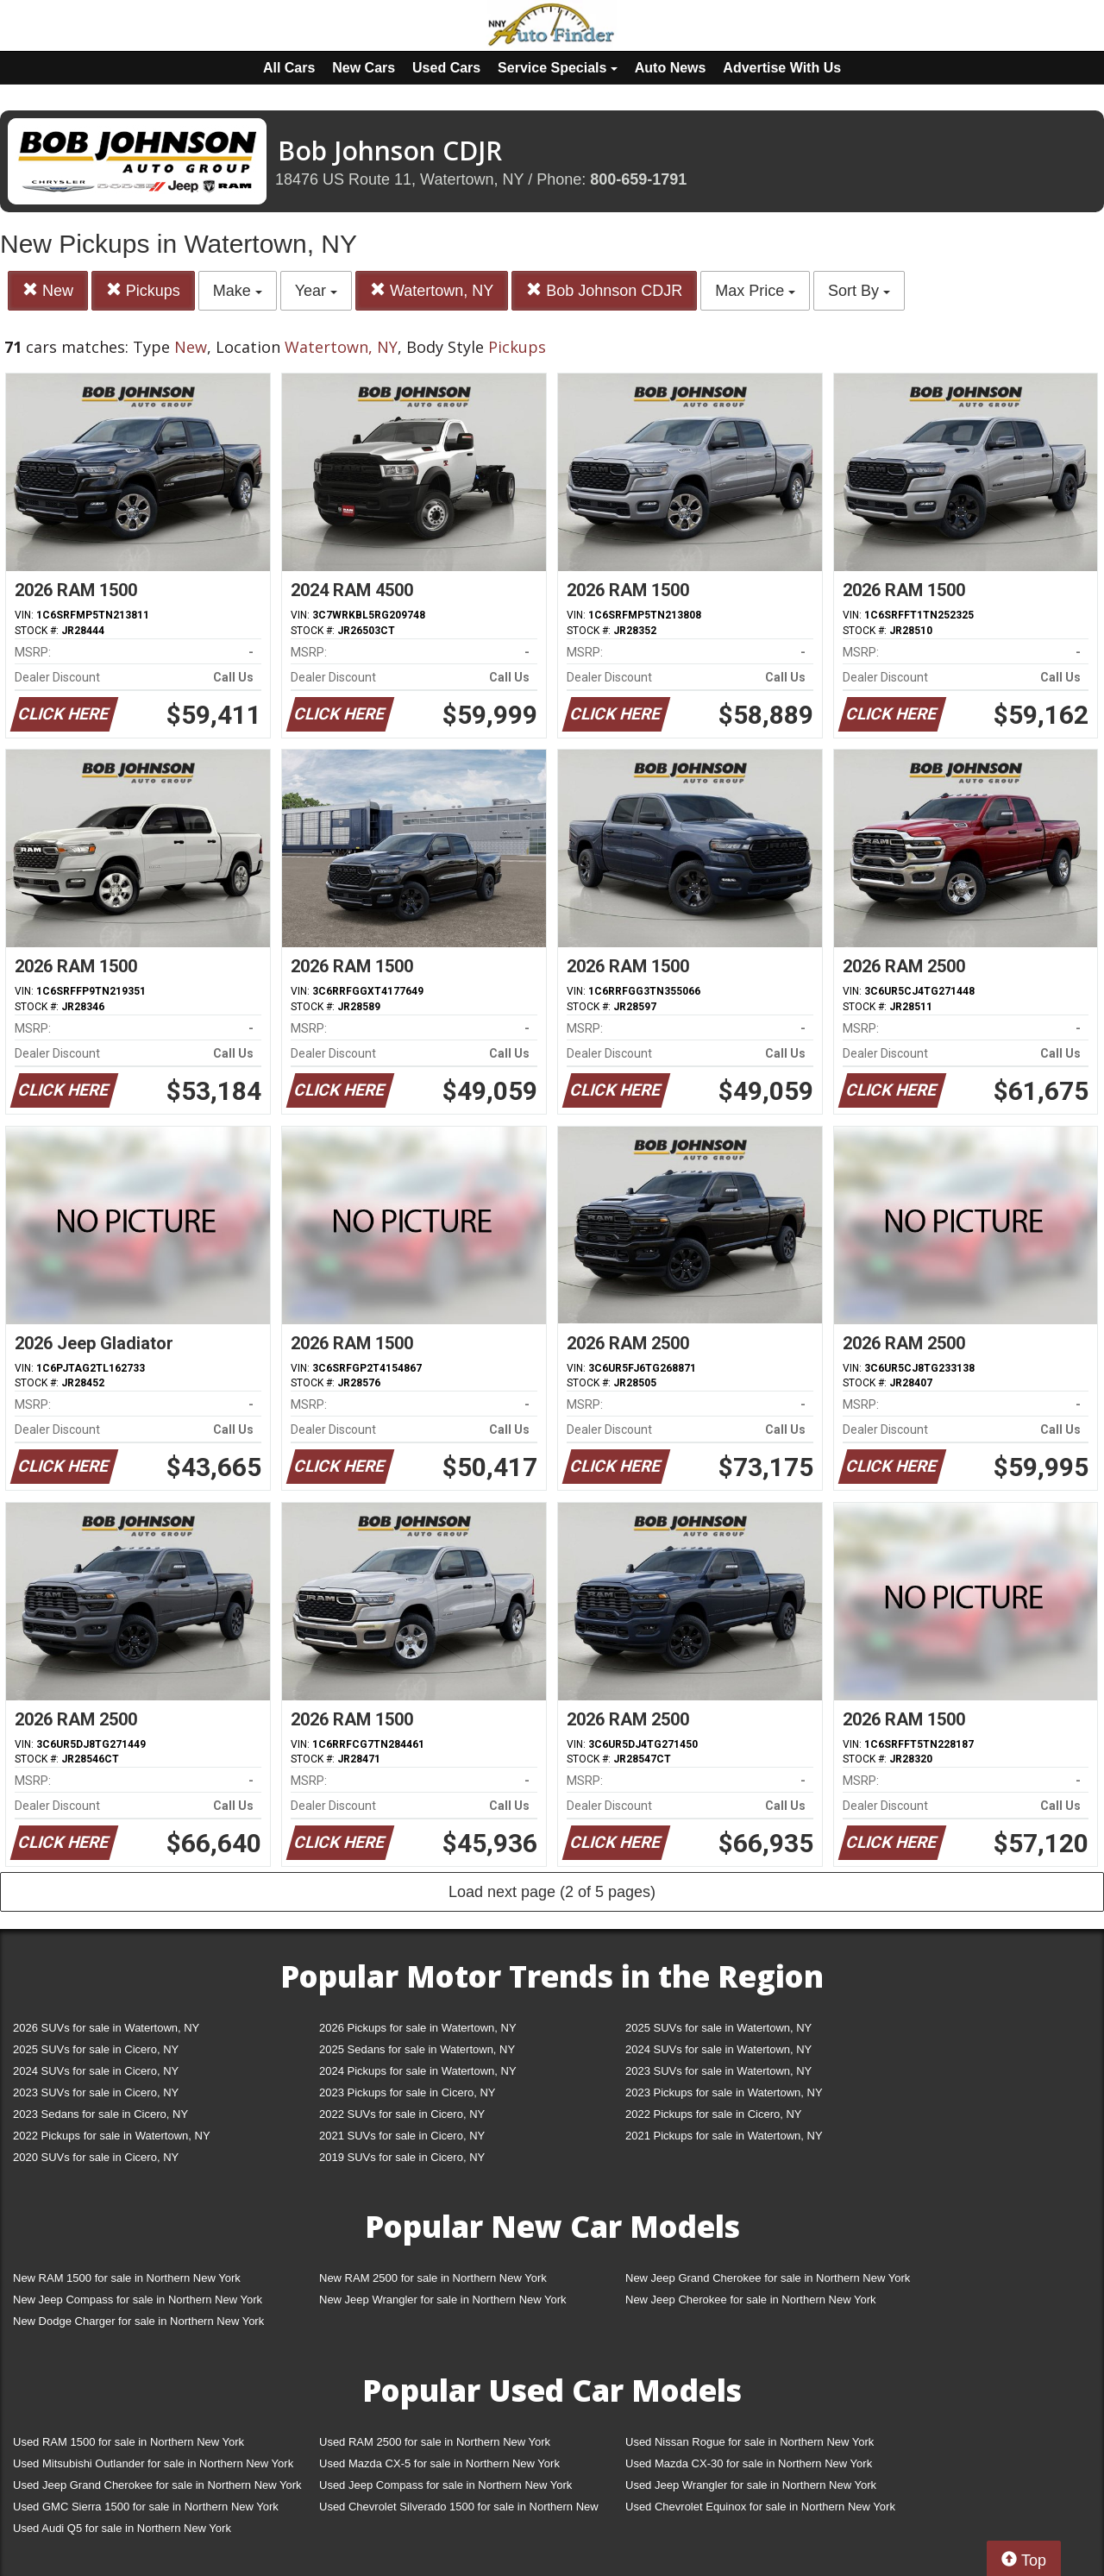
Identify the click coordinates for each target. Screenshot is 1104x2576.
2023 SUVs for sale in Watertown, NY (718, 2070)
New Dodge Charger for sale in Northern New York (138, 2321)
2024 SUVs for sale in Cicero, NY (96, 2070)
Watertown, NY (431, 290)
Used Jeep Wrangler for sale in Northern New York (750, 2485)
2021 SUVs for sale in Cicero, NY (402, 2135)
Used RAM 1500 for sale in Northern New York (128, 2441)
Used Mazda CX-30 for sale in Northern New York (748, 2463)
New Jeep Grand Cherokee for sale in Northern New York (767, 2277)
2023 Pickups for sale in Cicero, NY (407, 2092)
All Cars (289, 67)
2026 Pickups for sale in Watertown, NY (418, 2027)
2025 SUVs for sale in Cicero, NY (96, 2049)
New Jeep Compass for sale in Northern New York (137, 2299)
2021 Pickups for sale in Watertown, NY (724, 2135)
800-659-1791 (638, 179)
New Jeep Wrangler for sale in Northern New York (443, 2299)
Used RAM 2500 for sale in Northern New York (434, 2441)
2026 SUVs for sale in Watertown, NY (106, 2027)
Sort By (859, 290)
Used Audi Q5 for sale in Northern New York (122, 2528)
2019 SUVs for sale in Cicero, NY (402, 2157)
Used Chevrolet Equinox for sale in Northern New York (760, 2506)
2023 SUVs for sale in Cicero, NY (96, 2092)
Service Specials (558, 67)
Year (316, 290)
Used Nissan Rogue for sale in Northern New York (749, 2441)
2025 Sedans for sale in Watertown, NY (417, 2049)
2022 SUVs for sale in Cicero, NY (402, 2114)
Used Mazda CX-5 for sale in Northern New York (439, 2463)
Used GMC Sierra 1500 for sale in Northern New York (146, 2506)
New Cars (363, 67)
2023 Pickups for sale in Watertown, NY (724, 2092)
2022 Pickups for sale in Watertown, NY (111, 2135)
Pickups (143, 290)
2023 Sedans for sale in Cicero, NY (100, 2114)
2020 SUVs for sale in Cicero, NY (96, 2157)
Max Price (755, 290)
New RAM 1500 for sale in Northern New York (127, 2277)
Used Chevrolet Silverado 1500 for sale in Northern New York (459, 2510)
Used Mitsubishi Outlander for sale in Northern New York (153, 2463)
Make (237, 290)
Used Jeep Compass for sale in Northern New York (445, 2485)
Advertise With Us (782, 67)
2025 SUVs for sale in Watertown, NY (718, 2027)
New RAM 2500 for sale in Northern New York (433, 2277)
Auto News (670, 67)
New (47, 290)
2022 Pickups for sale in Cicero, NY (713, 2114)
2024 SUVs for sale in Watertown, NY (718, 2049)
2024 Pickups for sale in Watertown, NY (418, 2070)
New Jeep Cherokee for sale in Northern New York (750, 2299)
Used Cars (446, 67)
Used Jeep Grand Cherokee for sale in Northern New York (157, 2485)
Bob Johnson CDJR (604, 290)
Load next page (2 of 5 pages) (552, 1892)
